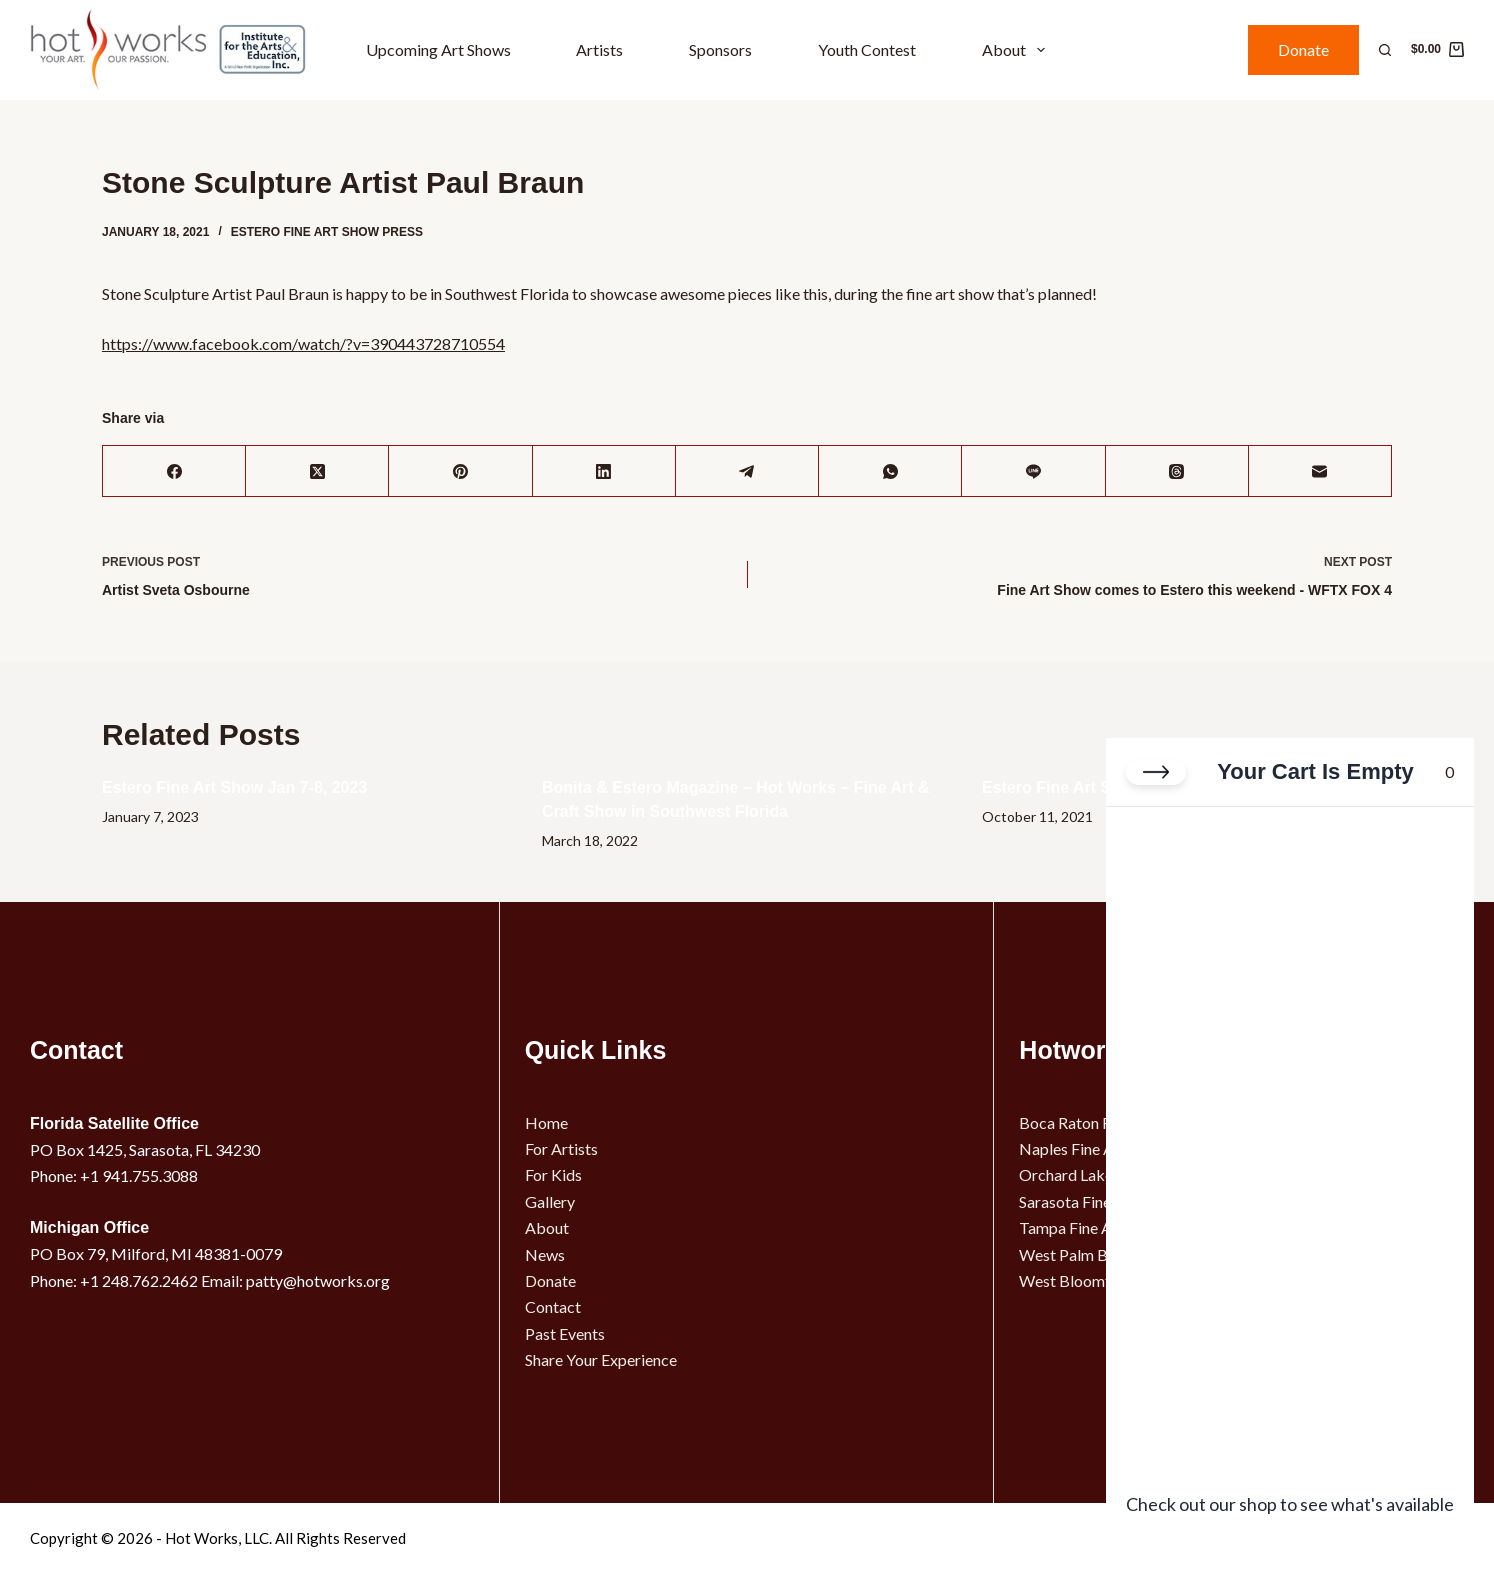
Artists (599, 49)
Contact (553, 1306)
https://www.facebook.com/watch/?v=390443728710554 (303, 343)
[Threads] (1177, 471)
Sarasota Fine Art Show (1098, 1201)
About (1017, 50)
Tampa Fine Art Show (1091, 1227)
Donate (1303, 49)
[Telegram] (747, 471)
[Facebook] (174, 471)
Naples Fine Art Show (1092, 1148)
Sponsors (720, 49)
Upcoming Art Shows (438, 49)
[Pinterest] (460, 471)
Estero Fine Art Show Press (327, 232)
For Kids (553, 1174)
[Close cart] (1156, 774)
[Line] (1033, 471)
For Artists (561, 1148)
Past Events (565, 1333)
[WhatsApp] (890, 471)
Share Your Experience (601, 1359)
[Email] (1320, 471)
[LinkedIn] (604, 471)
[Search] (1385, 50)
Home (546, 1122)
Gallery (550, 1201)
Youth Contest (867, 49)
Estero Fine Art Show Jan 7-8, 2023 (234, 787)
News (545, 1254)
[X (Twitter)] (317, 471)
